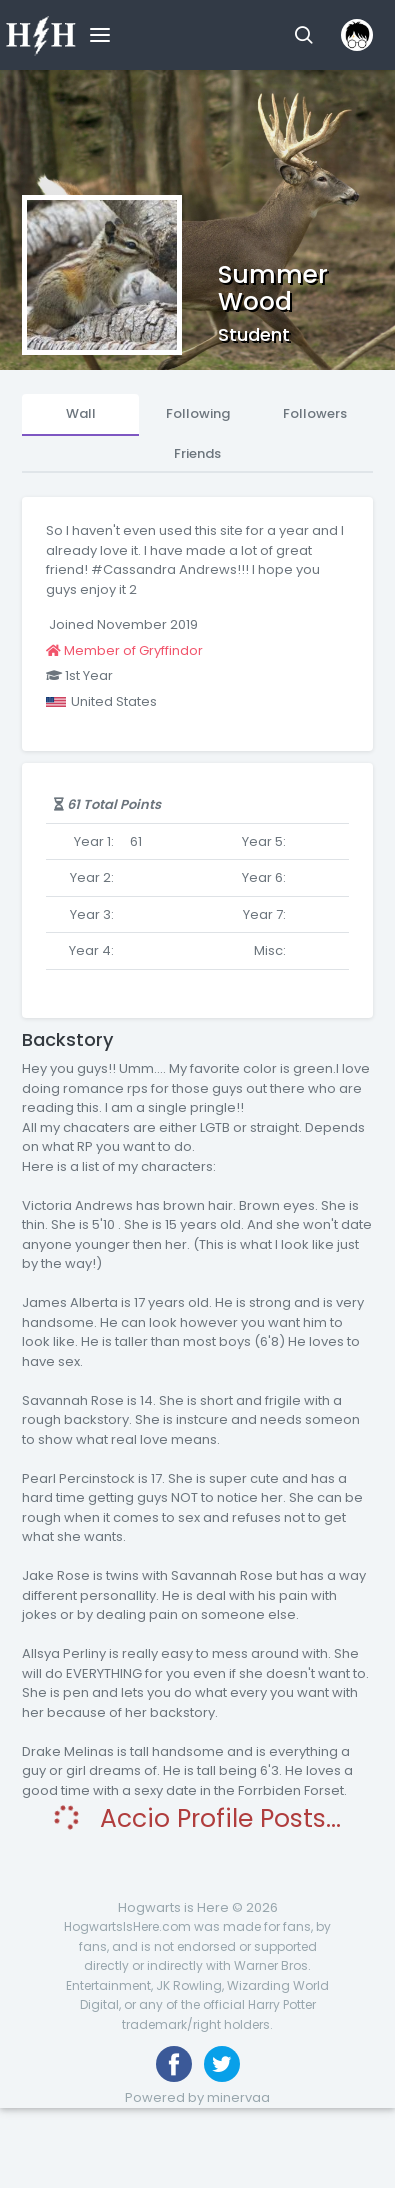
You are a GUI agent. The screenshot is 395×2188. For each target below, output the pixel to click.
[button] (303, 35)
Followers (315, 413)
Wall (81, 413)
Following (198, 413)
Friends (197, 453)
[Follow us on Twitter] (222, 2064)
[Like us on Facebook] (174, 2064)
